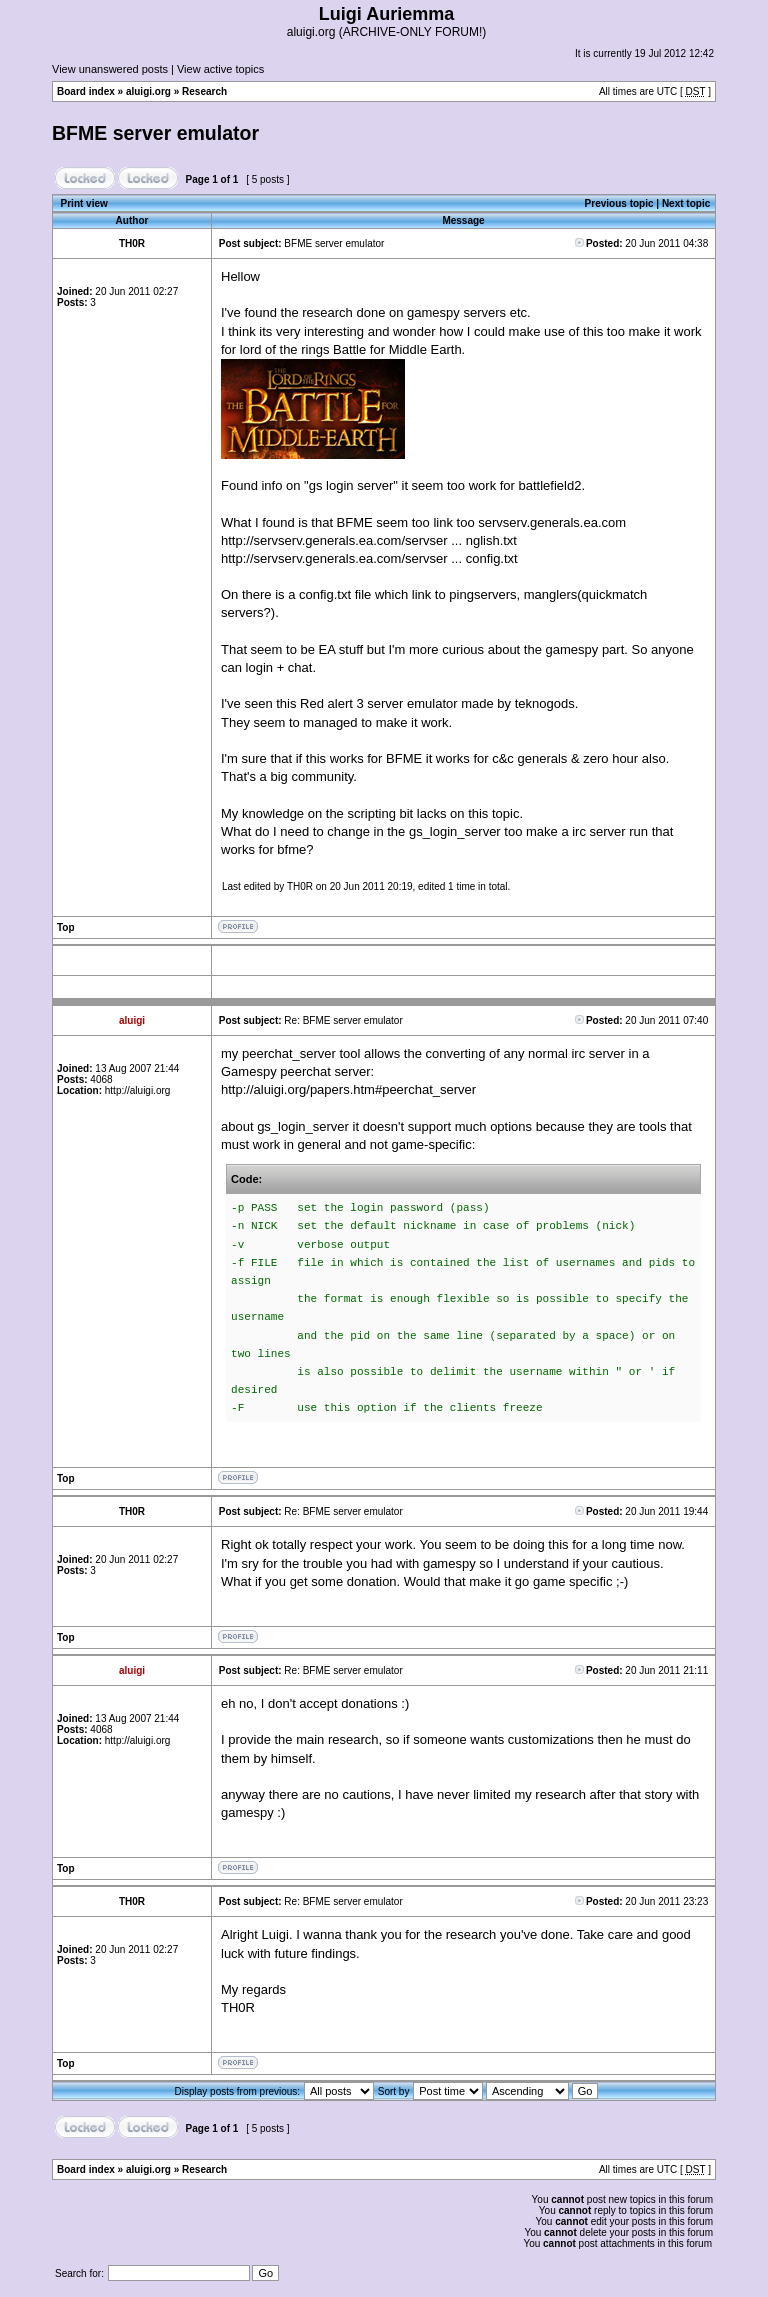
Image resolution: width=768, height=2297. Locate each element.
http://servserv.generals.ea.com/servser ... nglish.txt (369, 540)
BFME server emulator (155, 133)
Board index (86, 91)
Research (204, 91)
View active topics (220, 69)
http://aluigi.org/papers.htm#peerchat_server (348, 1089)
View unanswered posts (110, 69)
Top (66, 927)
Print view (84, 203)
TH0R (300, 886)
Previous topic (619, 203)
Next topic (686, 203)
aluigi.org (148, 91)
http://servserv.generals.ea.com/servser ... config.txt (369, 558)
